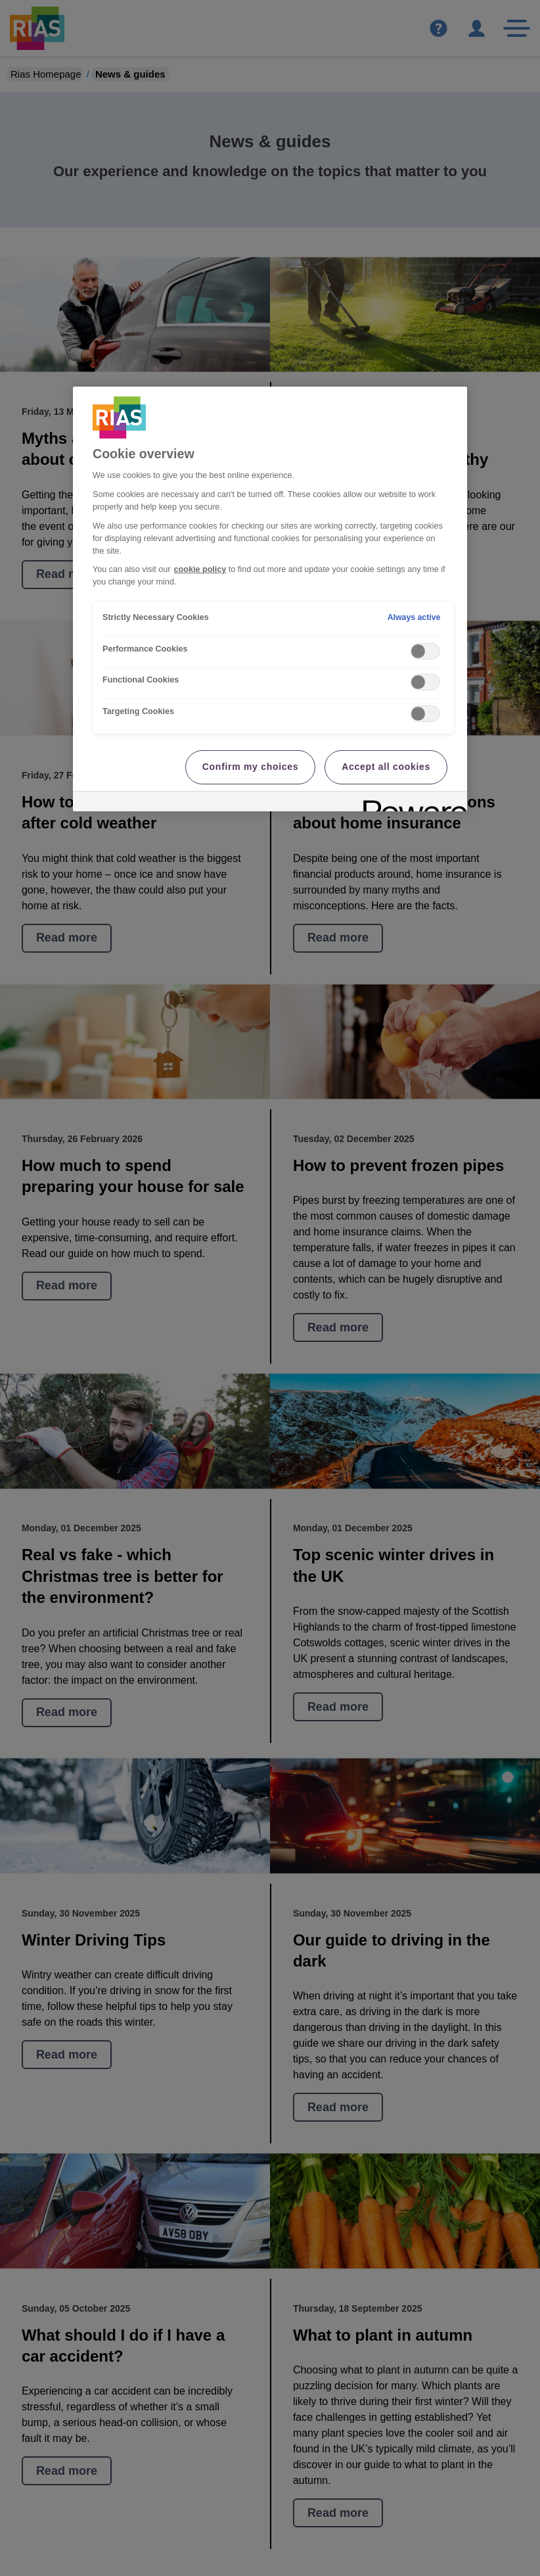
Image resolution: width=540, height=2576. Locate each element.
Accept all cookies (386, 766)
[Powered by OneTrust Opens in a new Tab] (411, 803)
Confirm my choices (250, 766)
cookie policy (200, 569)
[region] (270, 599)
